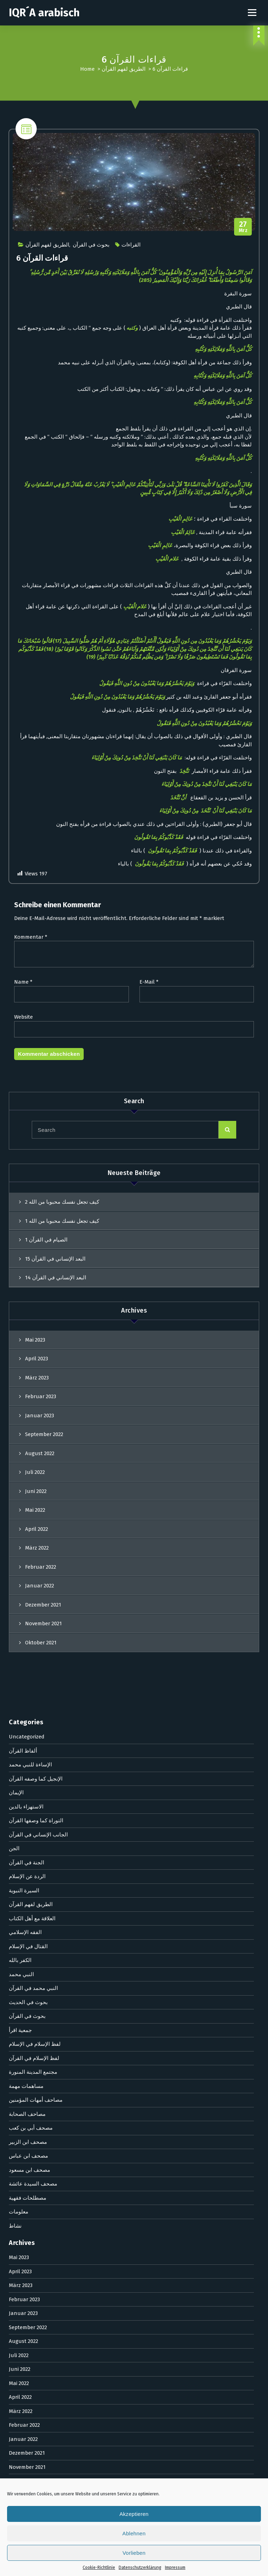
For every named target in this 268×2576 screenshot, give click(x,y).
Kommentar (30, 939)
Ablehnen (134, 2533)
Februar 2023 (24, 1845)
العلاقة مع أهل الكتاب (32, 1464)
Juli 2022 (19, 1901)
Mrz (243, 229)
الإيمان (16, 1339)
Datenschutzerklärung (140, 2567)
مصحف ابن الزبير (28, 1688)
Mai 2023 (19, 1803)
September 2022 (28, 1873)
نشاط (15, 1772)
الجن (14, 1394)
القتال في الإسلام (28, 1492)
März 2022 (20, 1957)
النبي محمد (21, 1520)
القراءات (131, 247)
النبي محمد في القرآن (33, 1534)
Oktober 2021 (24, 2027)
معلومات (18, 1758)
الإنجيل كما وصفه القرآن (35, 1325)
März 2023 (20, 1831)
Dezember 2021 (27, 1999)
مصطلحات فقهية (27, 1744)
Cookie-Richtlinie (99, 2567)
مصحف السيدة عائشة (33, 1730)
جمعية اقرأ (20, 1576)
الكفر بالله (20, 1506)
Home (87, 69)
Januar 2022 (23, 1985)
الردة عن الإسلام (27, 1422)
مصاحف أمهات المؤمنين (35, 1646)
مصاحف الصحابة (27, 1660)
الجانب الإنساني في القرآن (38, 1381)
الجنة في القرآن (26, 1409)
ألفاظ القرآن (23, 1297)
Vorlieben (134, 2553)
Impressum (175, 2567)
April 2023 (20, 1817)
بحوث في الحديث (28, 1548)
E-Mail (149, 984)
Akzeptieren (134, 2514)
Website (23, 1019)
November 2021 (27, 2013)
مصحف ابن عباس (28, 1702)
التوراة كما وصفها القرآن (36, 1367)
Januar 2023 (23, 1859)
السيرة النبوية (24, 1437)
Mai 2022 (19, 1929)
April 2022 (20, 1943)
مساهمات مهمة (26, 1632)
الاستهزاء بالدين (26, 1353)
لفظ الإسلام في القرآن (34, 1604)
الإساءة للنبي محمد (30, 1311)
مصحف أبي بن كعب (31, 1674)
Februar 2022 (24, 1971)
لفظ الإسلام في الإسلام (35, 1590)
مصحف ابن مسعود (29, 1716)
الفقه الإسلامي (25, 1478)
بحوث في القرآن (91, 247)
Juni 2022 (19, 1915)
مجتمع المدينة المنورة (33, 1618)
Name (23, 984)
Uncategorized (26, 1283)
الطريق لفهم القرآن (123, 69)
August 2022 (23, 1887)
